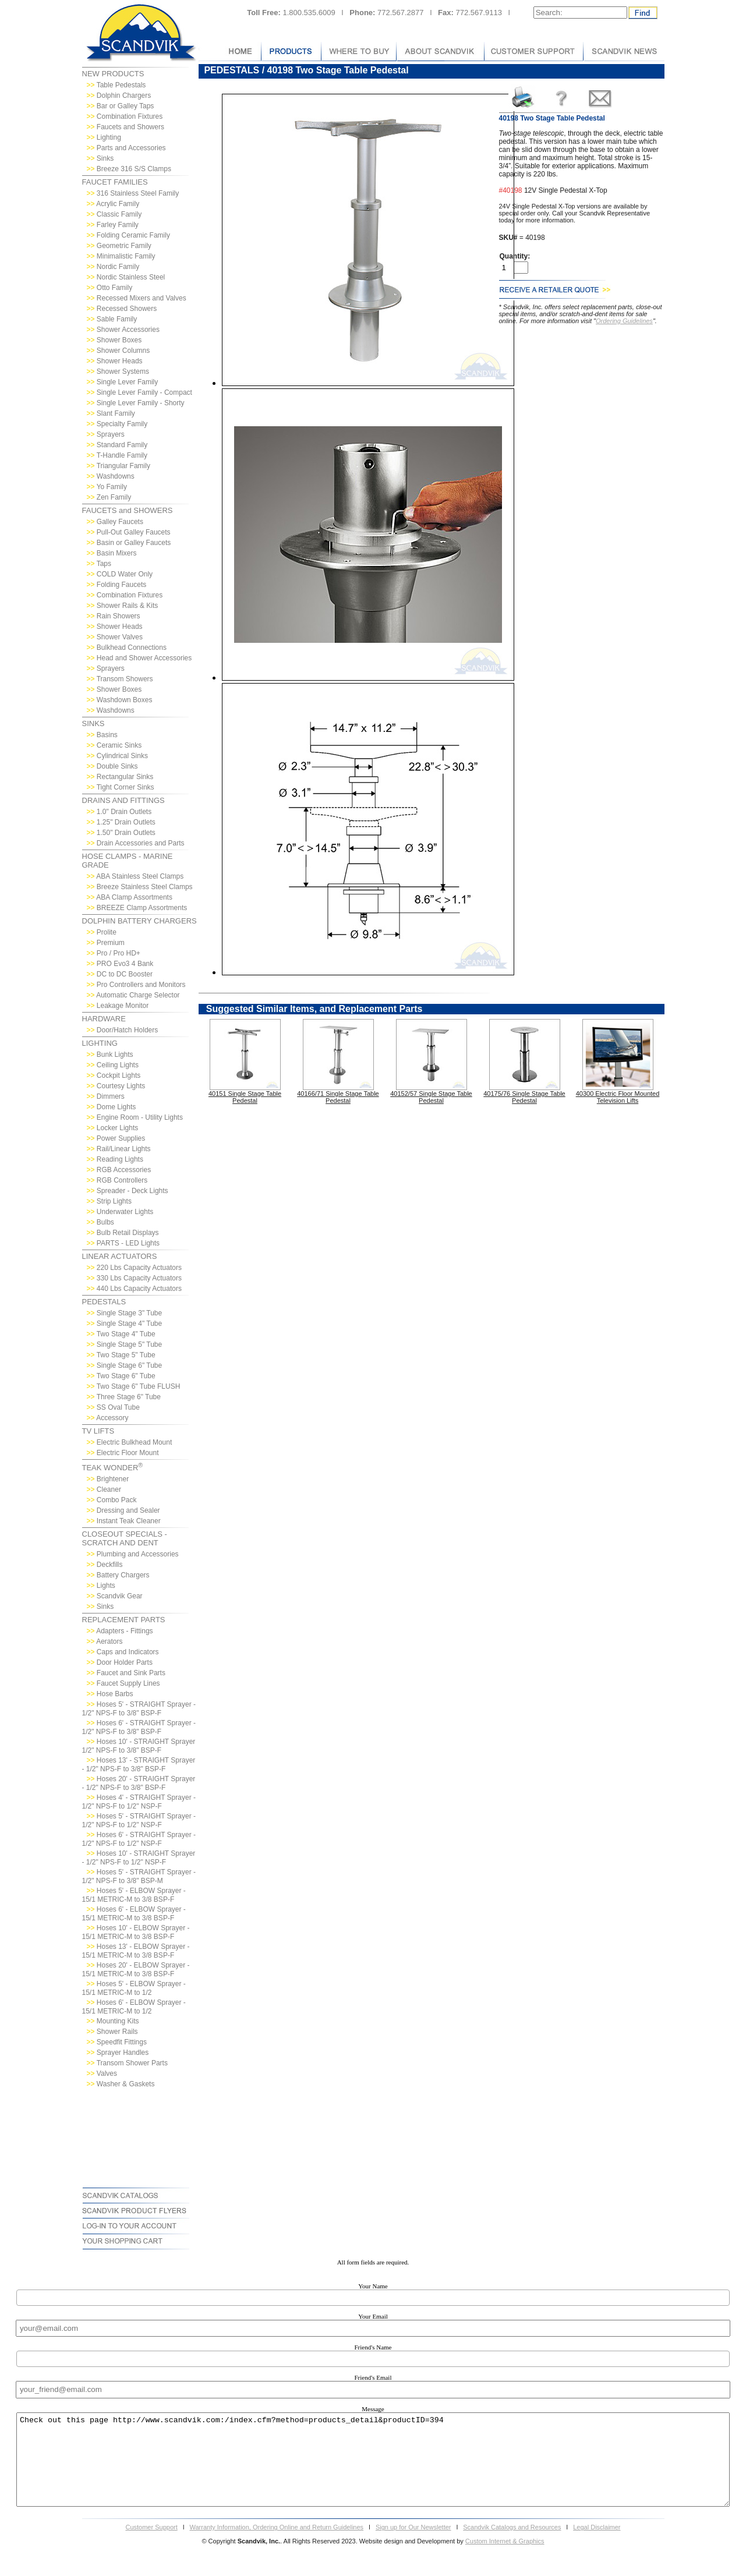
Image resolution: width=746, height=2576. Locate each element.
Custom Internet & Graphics (505, 2558)
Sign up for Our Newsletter (413, 2544)
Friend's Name (373, 2347)
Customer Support (151, 2544)
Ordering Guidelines (624, 320)
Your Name (373, 2286)
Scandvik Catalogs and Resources (512, 2544)
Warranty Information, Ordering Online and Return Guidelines (277, 2544)
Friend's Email (372, 2377)
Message (373, 2408)
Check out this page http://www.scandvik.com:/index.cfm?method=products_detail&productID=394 (373, 2468)
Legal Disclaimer (596, 2544)
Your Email (373, 2316)
